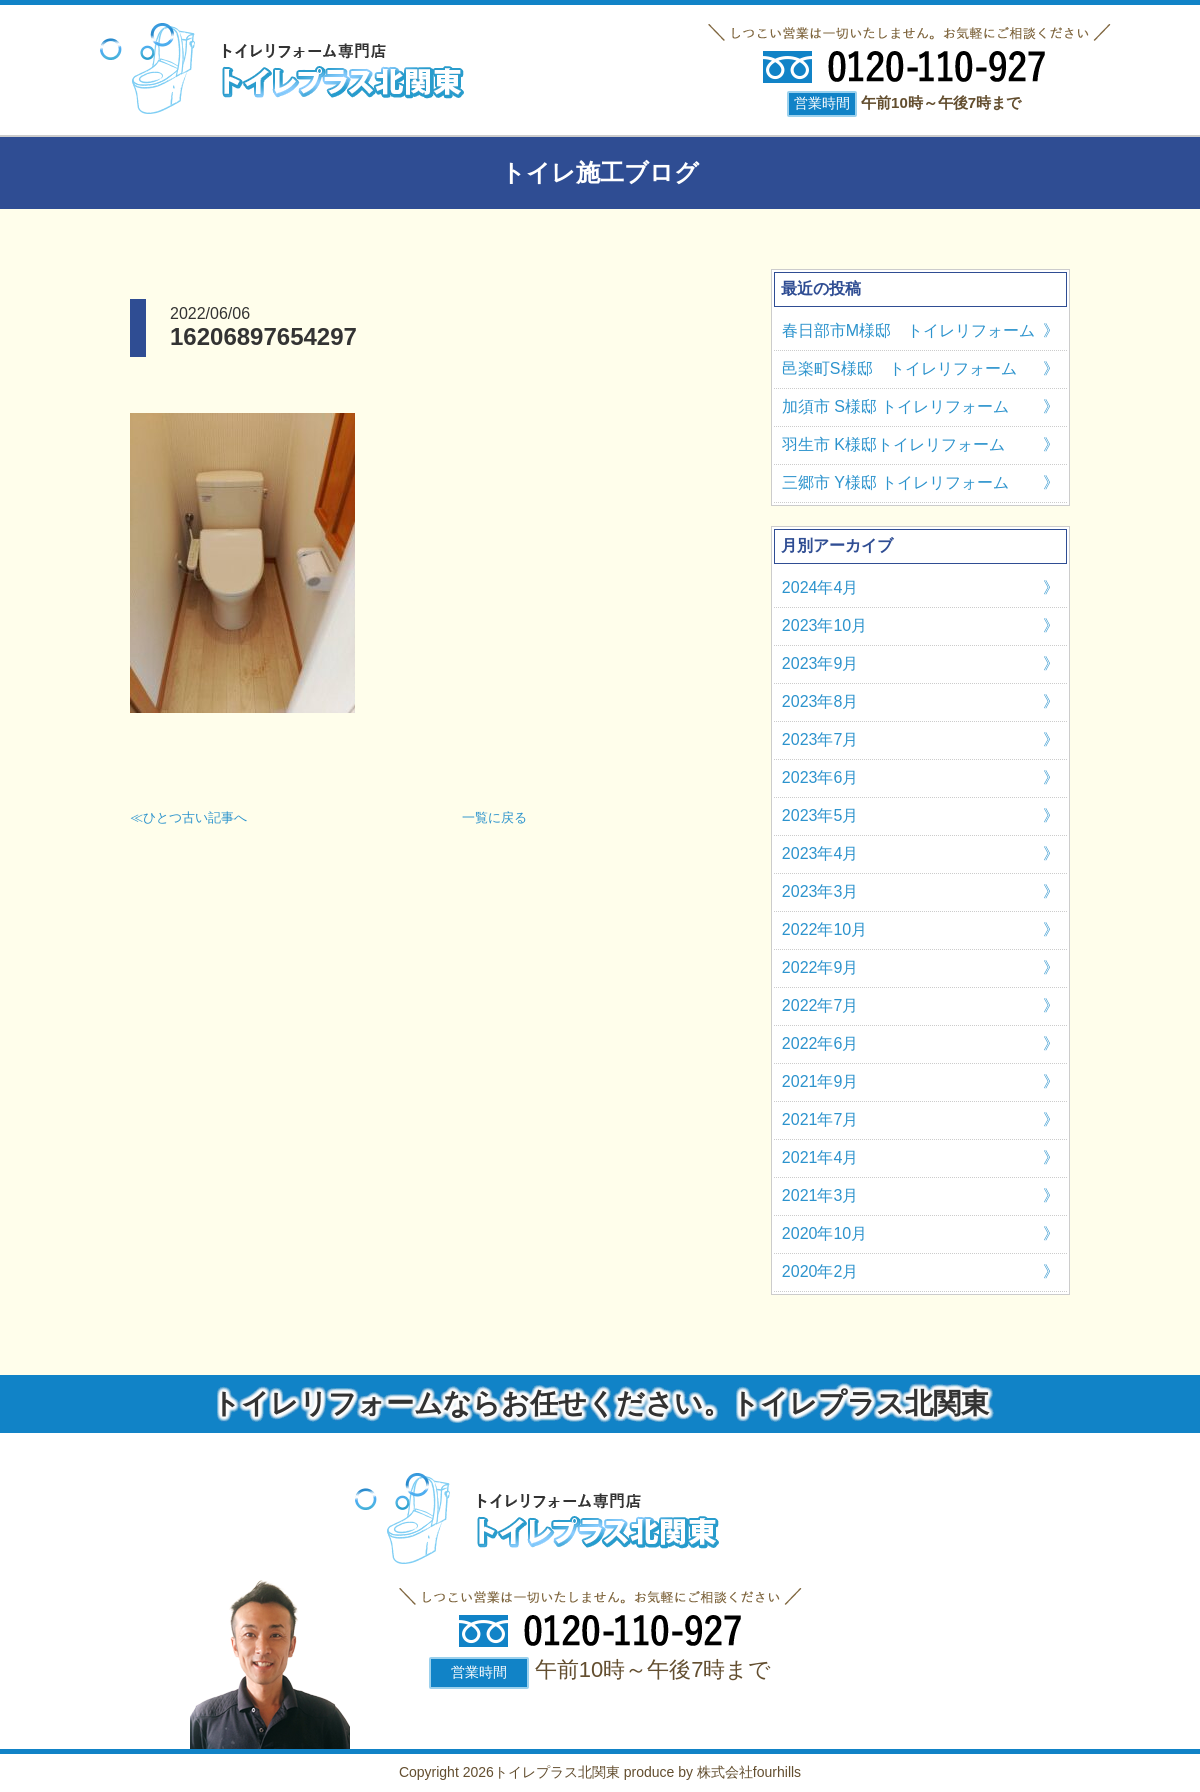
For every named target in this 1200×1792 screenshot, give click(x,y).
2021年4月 (820, 1157)
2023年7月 (820, 739)
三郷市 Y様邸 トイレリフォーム (896, 482)
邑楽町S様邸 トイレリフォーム (899, 368)
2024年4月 (820, 587)
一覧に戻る (494, 817)
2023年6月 (820, 777)
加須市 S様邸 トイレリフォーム (896, 406)
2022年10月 (824, 929)
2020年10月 (824, 1233)
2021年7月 (820, 1119)
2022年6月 (820, 1043)
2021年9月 (820, 1081)
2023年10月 (824, 625)
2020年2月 (820, 1271)
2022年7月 (820, 1005)
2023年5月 (820, 815)
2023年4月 (820, 853)
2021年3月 (820, 1195)
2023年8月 (820, 701)
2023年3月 (820, 891)
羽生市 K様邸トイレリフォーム (893, 444)
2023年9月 (820, 663)
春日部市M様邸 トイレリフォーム (908, 330)
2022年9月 (820, 967)
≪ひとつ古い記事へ (188, 817)
